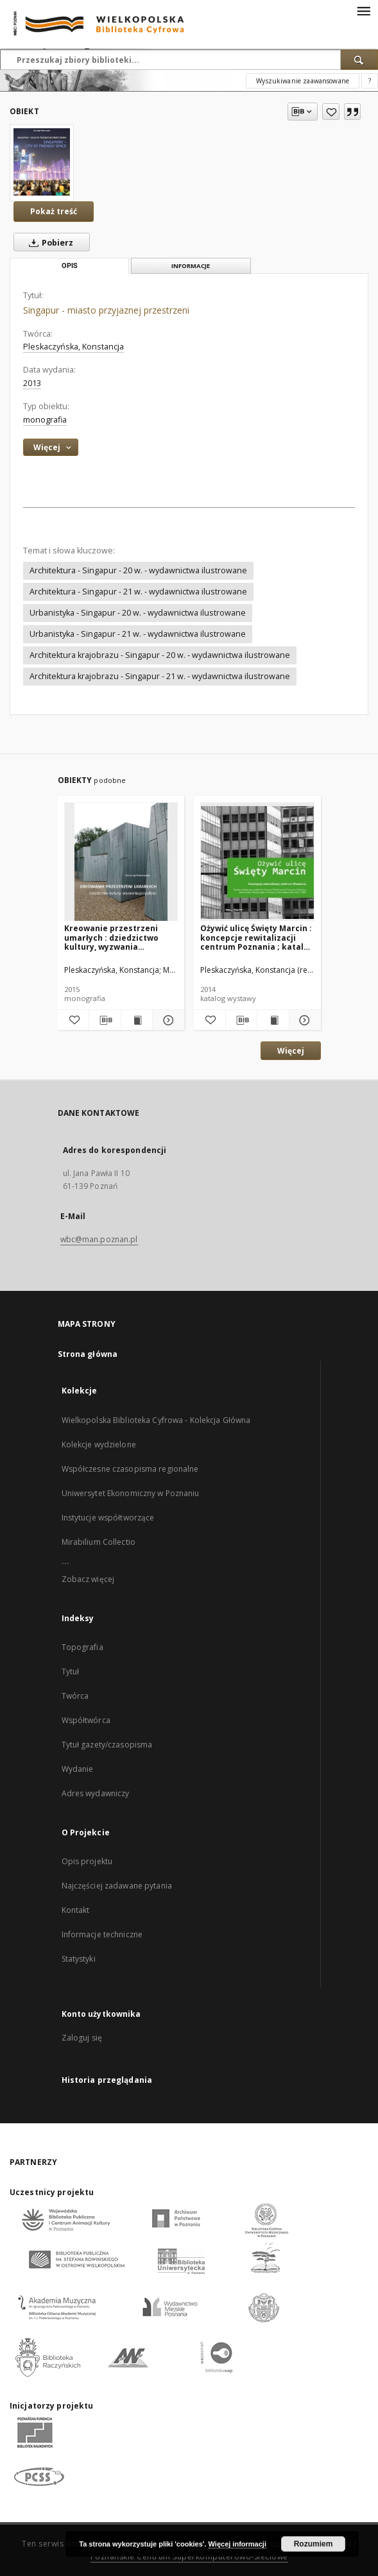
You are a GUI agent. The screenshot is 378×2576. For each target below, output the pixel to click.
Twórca (75, 1695)
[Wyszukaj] (359, 59)
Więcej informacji (237, 2544)
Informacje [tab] (190, 266)
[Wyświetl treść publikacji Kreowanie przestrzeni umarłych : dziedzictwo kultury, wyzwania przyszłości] (137, 1020)
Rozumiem (313, 2543)
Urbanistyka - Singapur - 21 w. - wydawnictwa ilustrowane (138, 633)
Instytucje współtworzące (108, 1517)
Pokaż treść (53, 211)
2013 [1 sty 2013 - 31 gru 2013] (32, 383)
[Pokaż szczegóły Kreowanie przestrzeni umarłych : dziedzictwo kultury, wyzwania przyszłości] (166, 1020)
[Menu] (363, 10)
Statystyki (79, 1958)
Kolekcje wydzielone (99, 1444)
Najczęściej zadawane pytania (117, 1885)
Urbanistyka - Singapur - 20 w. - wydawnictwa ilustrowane (138, 612)
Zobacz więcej (88, 1579)
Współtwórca (86, 1720)
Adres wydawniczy (96, 1793)
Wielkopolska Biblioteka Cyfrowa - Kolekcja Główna (156, 1420)
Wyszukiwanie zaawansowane (302, 80)
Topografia (82, 1647)
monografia (45, 419)
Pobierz (48, 242)
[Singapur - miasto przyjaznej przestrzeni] (41, 161)
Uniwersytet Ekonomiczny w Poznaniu (131, 1493)
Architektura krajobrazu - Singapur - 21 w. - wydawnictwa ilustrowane (160, 676)
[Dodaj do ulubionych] (330, 111)
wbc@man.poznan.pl (99, 1239)
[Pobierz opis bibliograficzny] (105, 1020)
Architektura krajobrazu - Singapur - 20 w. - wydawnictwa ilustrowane (160, 655)
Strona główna (88, 1354)
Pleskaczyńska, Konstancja (73, 346)
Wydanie (78, 1769)
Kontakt (76, 1910)
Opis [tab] (70, 266)
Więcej (290, 1050)
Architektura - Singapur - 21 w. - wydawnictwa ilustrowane (138, 591)
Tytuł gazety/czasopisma (107, 1744)
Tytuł (71, 1671)
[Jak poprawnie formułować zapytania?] (369, 80)
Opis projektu (87, 1861)
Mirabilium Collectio (98, 1541)
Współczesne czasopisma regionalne (130, 1468)
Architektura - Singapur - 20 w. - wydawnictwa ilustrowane (138, 570)
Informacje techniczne (102, 1934)
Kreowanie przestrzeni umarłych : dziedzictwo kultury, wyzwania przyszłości (111, 937)
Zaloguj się (82, 2037)
